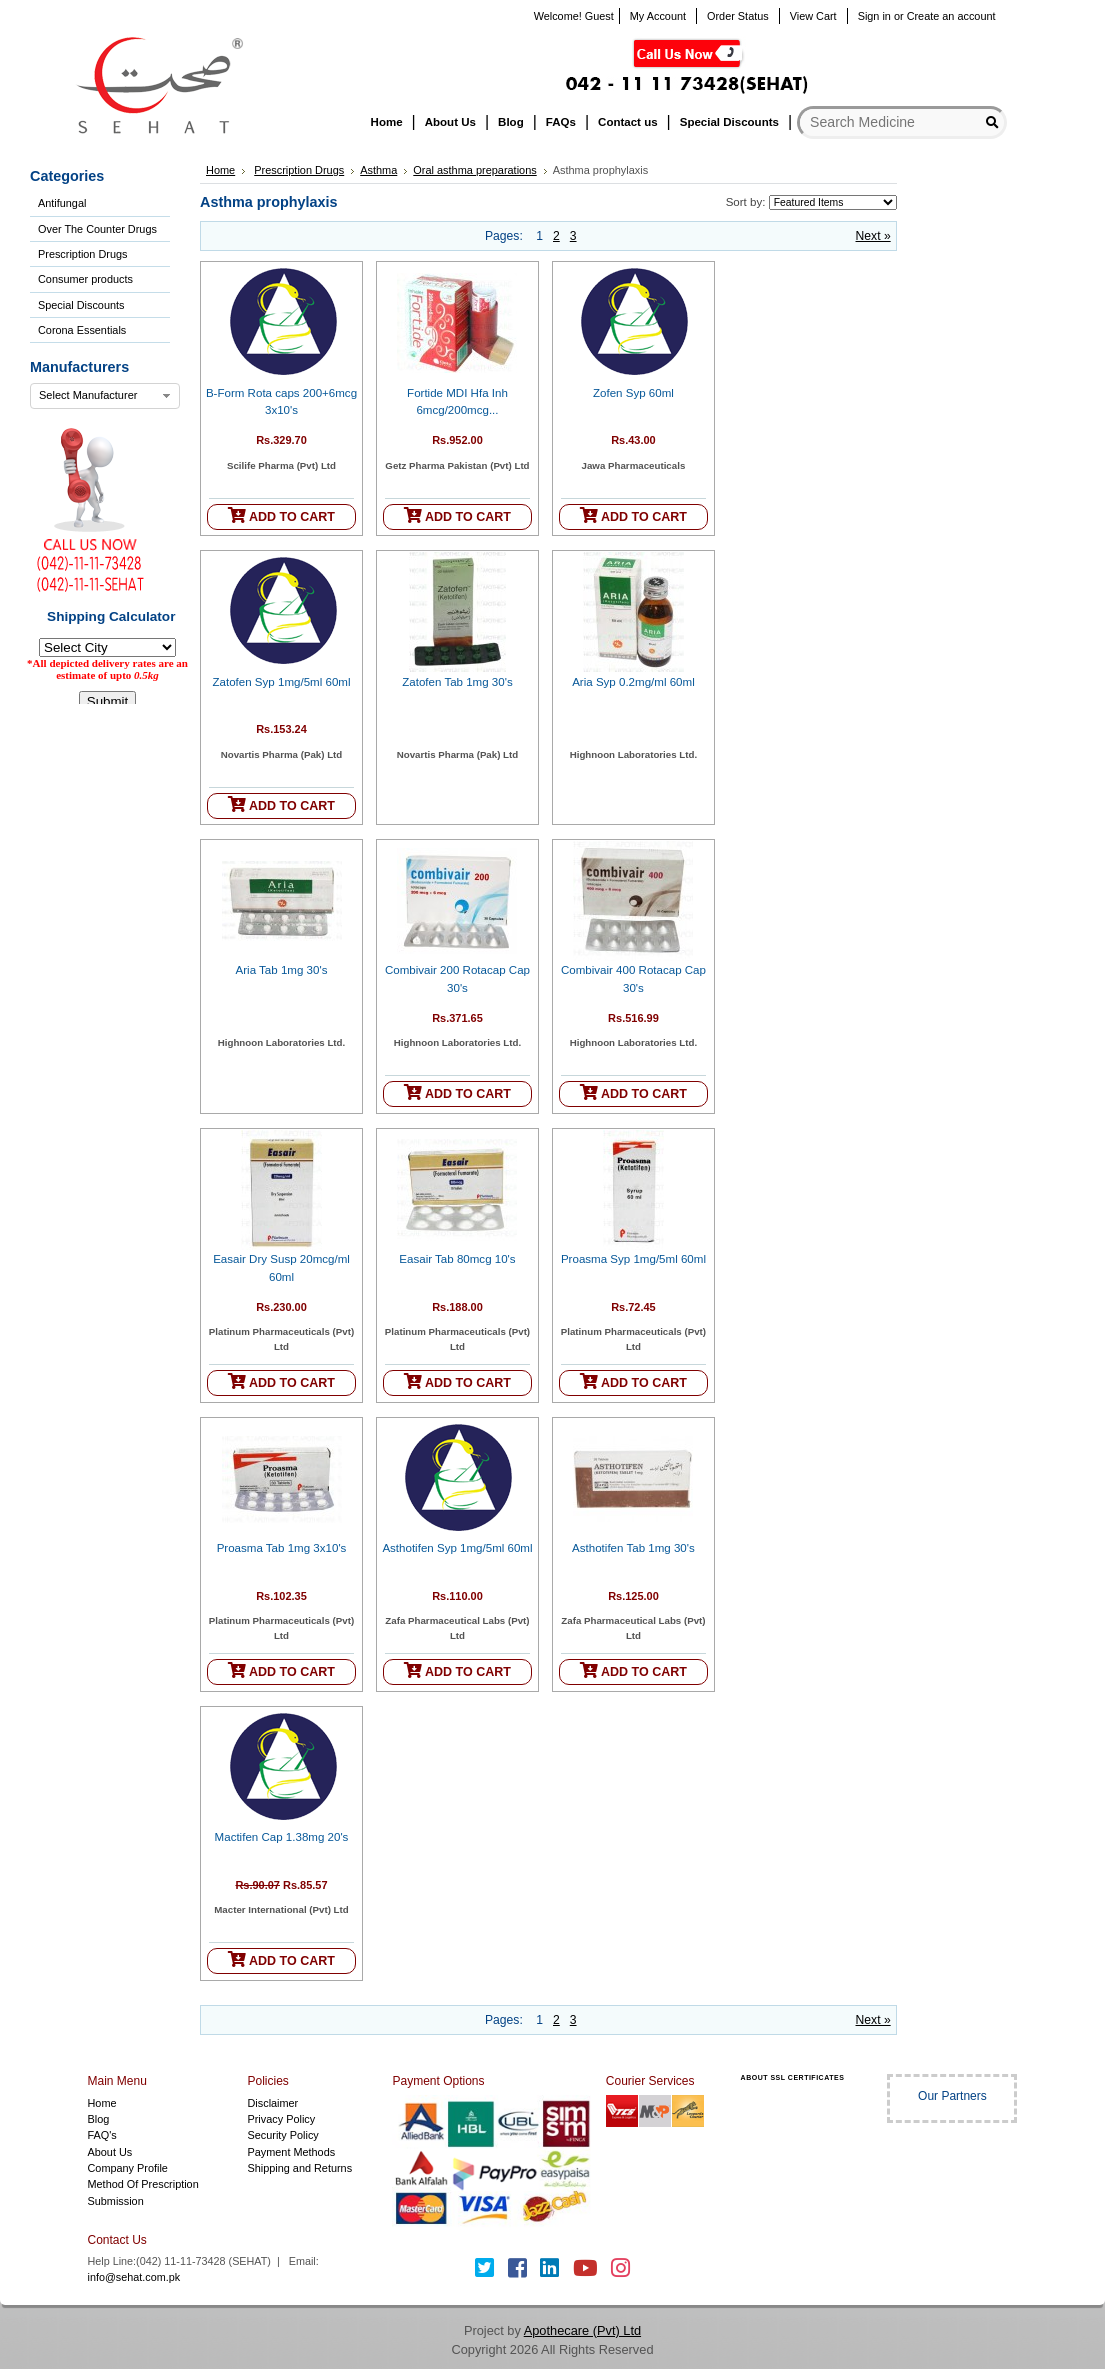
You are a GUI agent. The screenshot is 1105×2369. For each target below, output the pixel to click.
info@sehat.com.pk (134, 2277)
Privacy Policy (281, 2119)
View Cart (813, 16)
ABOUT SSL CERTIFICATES (793, 2077)
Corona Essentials (82, 330)
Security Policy (282, 2135)
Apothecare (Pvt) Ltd (582, 2330)
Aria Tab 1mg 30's (282, 970)
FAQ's (102, 2135)
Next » (873, 236)
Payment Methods (291, 2152)
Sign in (874, 16)
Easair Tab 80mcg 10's (457, 1259)
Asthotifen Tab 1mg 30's (633, 1548)
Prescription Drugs (82, 254)
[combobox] (105, 396)
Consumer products (85, 279)
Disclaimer (272, 2103)
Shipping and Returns (299, 2168)
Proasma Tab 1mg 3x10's (282, 1548)
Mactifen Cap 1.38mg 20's (282, 1837)
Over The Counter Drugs (97, 229)
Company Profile (128, 2168)
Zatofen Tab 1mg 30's (457, 682)
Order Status (738, 16)
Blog (99, 2119)
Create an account (951, 16)
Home (220, 170)
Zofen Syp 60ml (633, 393)
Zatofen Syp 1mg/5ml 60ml (282, 682)
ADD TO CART (281, 515)
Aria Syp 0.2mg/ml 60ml (633, 682)
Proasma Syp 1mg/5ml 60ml (633, 1259)
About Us (110, 2152)
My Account (658, 16)
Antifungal (62, 203)
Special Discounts (81, 305)
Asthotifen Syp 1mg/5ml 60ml (457, 1548)
